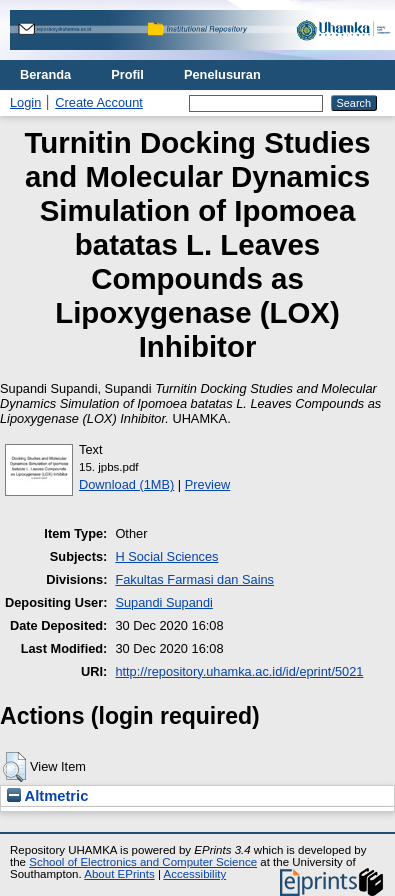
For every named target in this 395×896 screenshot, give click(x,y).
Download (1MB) (126, 484)
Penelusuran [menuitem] (222, 74)
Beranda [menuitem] (45, 74)
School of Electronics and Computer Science (143, 862)
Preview (208, 484)
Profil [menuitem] (127, 74)
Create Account (99, 102)
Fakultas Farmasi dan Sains (194, 579)
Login (25, 102)
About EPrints (119, 874)
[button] (14, 767)
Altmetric (47, 796)
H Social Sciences (166, 556)
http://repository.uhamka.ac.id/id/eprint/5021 (239, 671)
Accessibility (194, 874)
